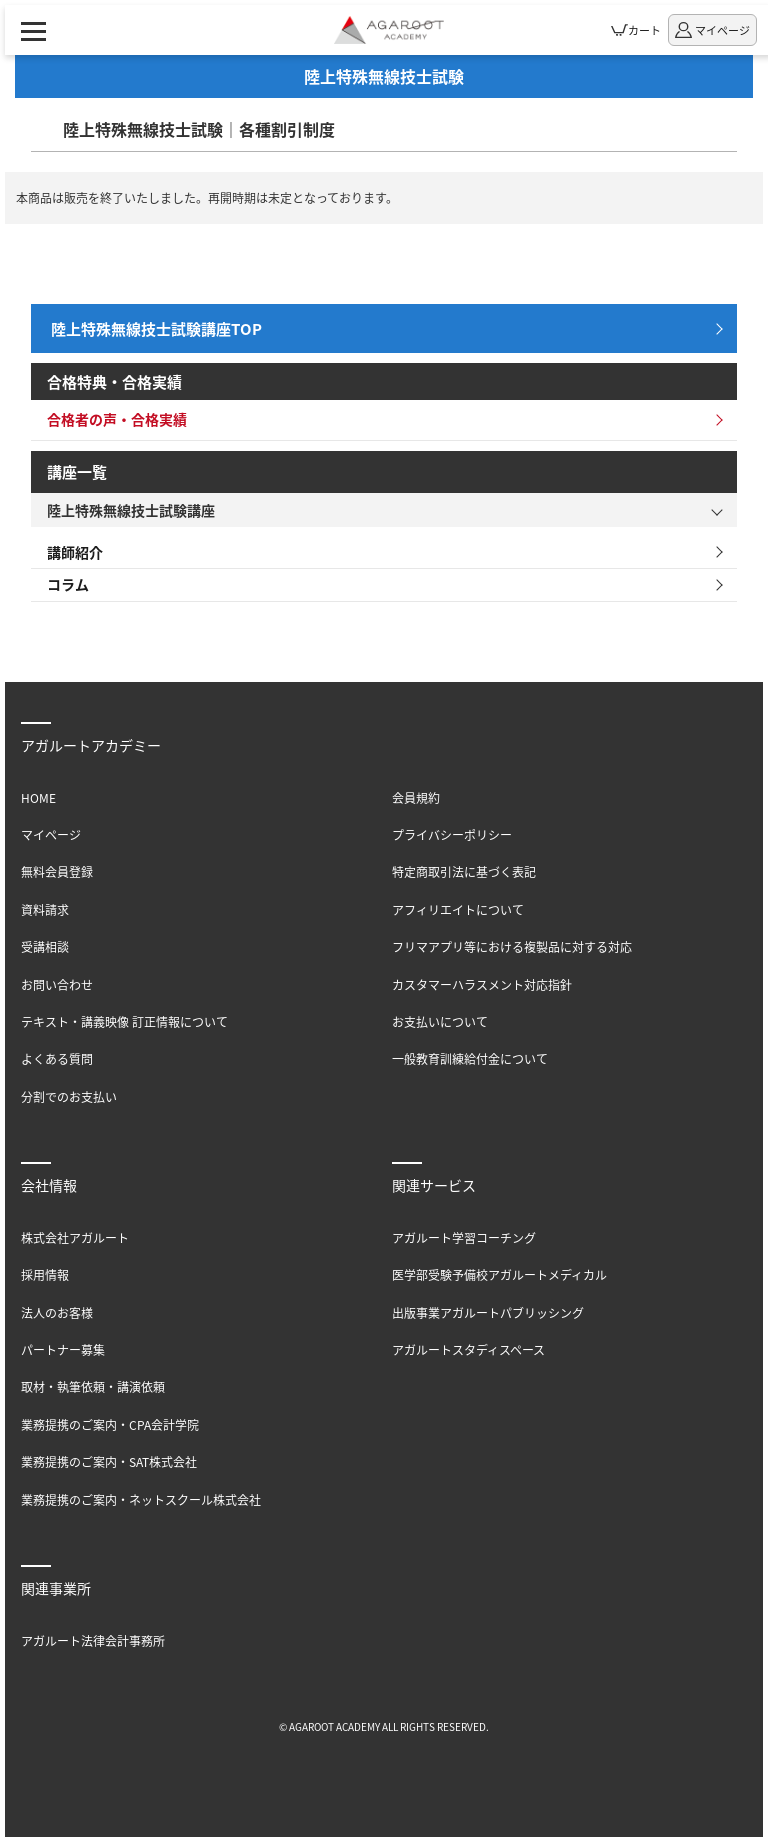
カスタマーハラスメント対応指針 (482, 984)
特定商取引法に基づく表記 (464, 871)
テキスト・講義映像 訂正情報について (124, 1021)
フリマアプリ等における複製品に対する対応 (512, 946)
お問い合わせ (57, 984)
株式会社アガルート (75, 1237)
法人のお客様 (57, 1312)
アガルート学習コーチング (464, 1237)
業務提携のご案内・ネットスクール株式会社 (141, 1499)
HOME (38, 797)
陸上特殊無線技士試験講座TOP (156, 328)
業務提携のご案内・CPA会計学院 (110, 1424)
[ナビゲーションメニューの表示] (33, 30)
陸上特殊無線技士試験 (384, 76)
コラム (68, 584)
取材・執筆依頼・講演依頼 (93, 1386)
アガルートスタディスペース (468, 1349)
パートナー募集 (63, 1349)
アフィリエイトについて (458, 909)
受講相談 (45, 946)
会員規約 (416, 797)
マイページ (51, 834)
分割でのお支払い (69, 1096)
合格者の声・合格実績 (117, 419)
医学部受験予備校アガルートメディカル (499, 1274)
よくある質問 (57, 1058)
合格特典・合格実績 (114, 381)
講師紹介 (75, 552)
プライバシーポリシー (452, 834)
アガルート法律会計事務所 (93, 1640)
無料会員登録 (57, 871)
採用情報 (45, 1274)
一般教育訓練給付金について (470, 1058)
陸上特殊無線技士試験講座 (131, 510)
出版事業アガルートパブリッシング (488, 1312)
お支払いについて (440, 1021)
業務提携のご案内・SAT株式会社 (109, 1461)
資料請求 (45, 909)
